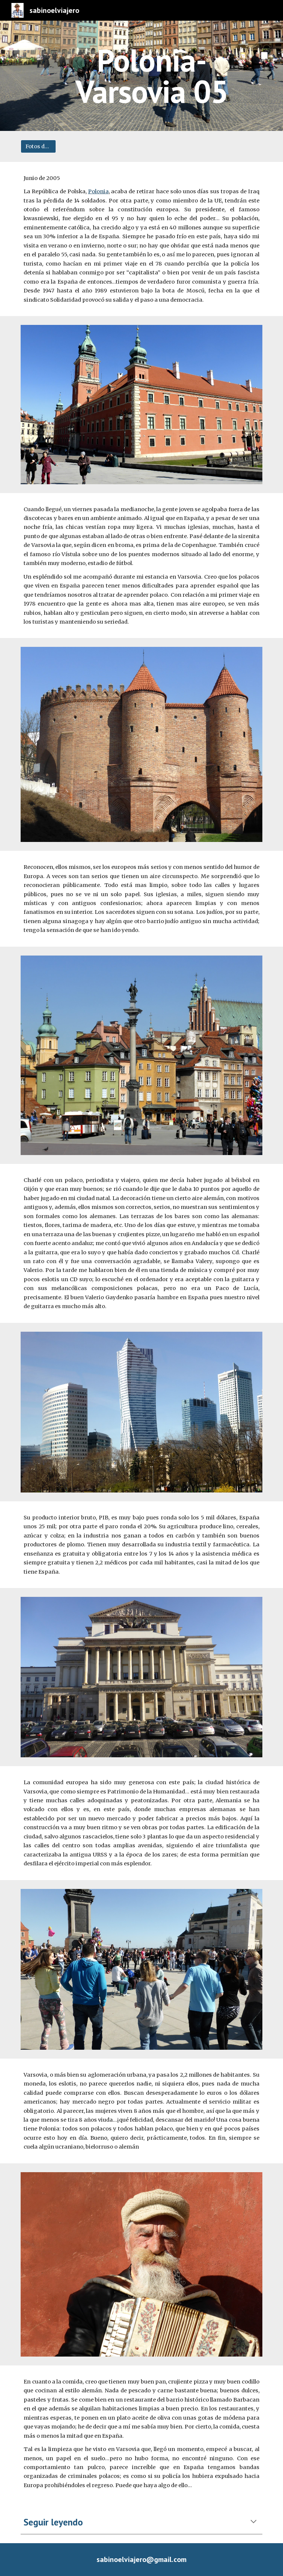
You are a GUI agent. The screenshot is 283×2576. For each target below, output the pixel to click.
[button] (253, 2522)
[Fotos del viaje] (38, 146)
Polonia (98, 191)
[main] (151, 75)
